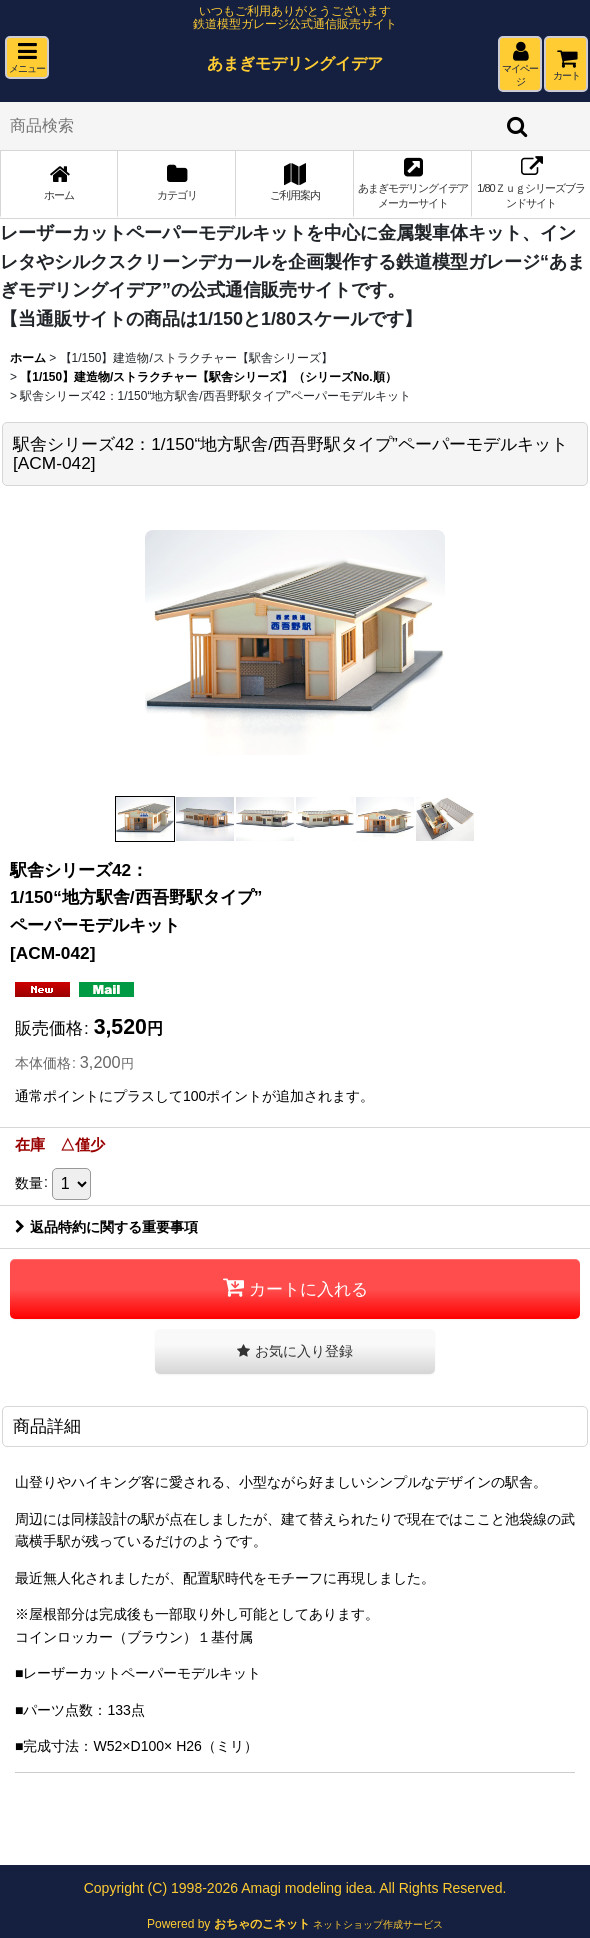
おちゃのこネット (262, 1924)
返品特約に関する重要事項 (106, 1227)
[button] (27, 57)
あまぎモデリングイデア (295, 63)
